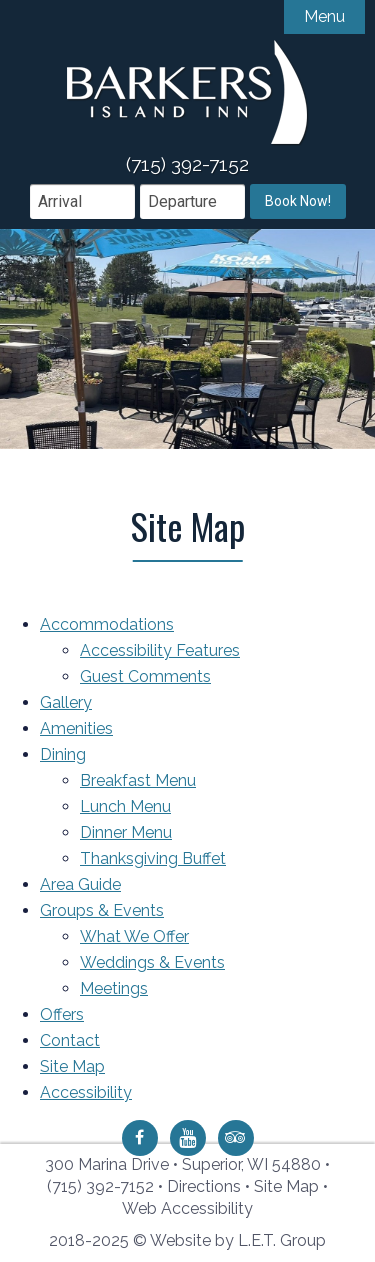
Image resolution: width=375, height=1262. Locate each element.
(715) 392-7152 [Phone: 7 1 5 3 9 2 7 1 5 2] (100, 1186)
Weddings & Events (152, 962)
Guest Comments (145, 676)
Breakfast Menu (138, 780)
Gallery (66, 702)
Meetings (114, 988)
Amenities (76, 728)
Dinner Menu (126, 832)
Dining (63, 754)
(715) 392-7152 (187, 164)
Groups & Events (102, 910)
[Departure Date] (192, 201)
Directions (204, 1186)
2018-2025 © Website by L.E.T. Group (187, 1240)
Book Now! (298, 201)
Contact (70, 1040)
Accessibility (86, 1092)
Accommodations (107, 624)
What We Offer (134, 936)
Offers (62, 1014)
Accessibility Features (160, 650)
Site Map (72, 1066)
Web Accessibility (187, 1208)
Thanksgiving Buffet (153, 858)
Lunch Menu (125, 806)
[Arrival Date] (82, 201)
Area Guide (80, 884)
